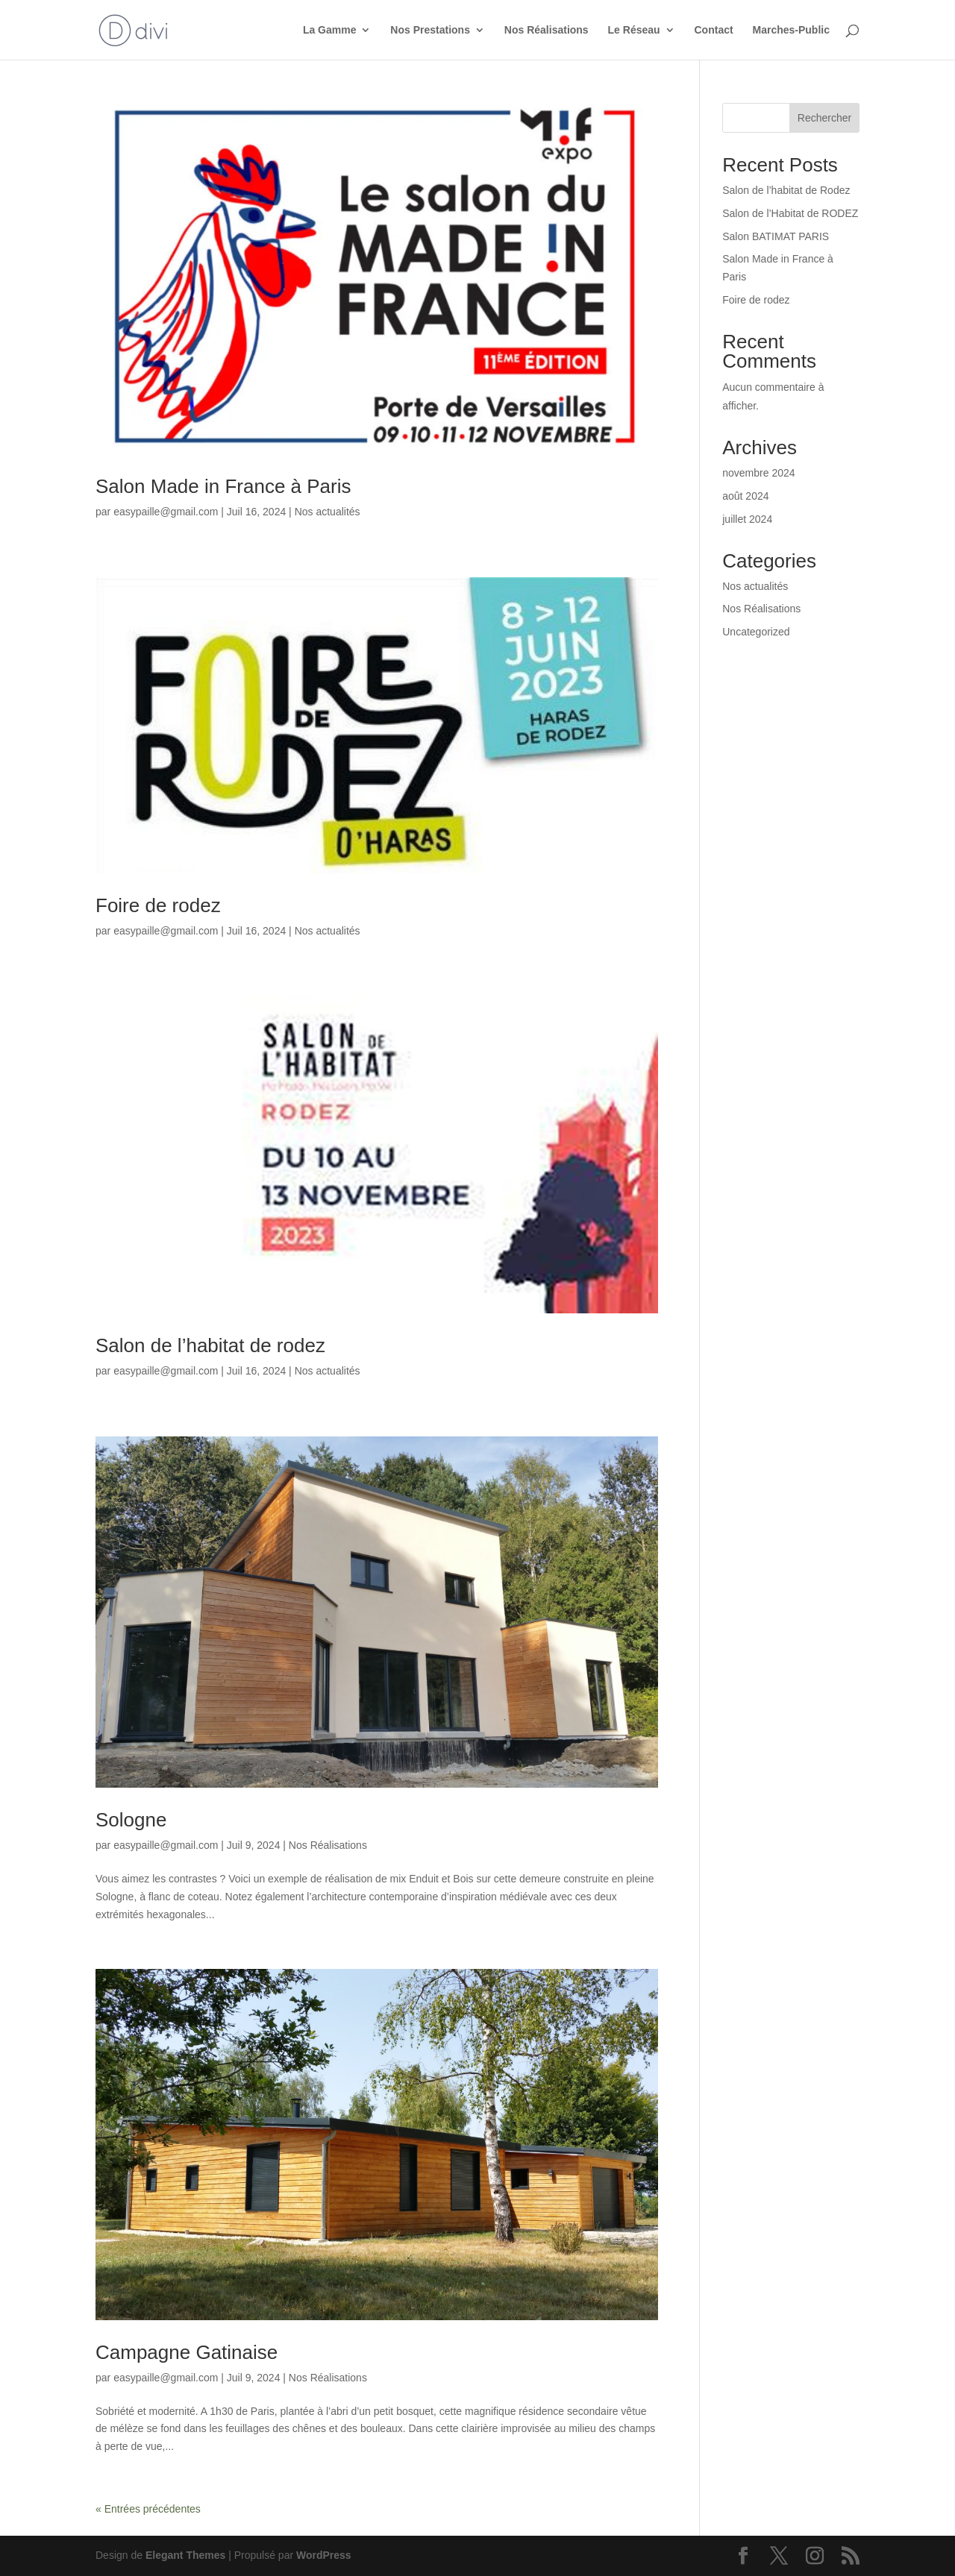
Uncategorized (755, 632)
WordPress (323, 2555)
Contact (714, 30)
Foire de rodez (158, 905)
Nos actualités (327, 512)
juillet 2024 (747, 519)
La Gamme (330, 30)
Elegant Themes (185, 2555)
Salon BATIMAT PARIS (775, 236)
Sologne (131, 1820)
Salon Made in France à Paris (223, 486)
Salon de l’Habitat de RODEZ (790, 213)
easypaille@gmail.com (165, 512)
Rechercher (824, 118)
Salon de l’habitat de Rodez (786, 190)
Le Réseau (634, 30)
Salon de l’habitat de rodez (210, 1345)
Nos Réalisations (546, 30)
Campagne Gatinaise (187, 2352)
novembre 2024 (758, 473)
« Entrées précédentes (148, 2509)
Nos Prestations (430, 30)
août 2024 (745, 496)
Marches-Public (791, 30)
